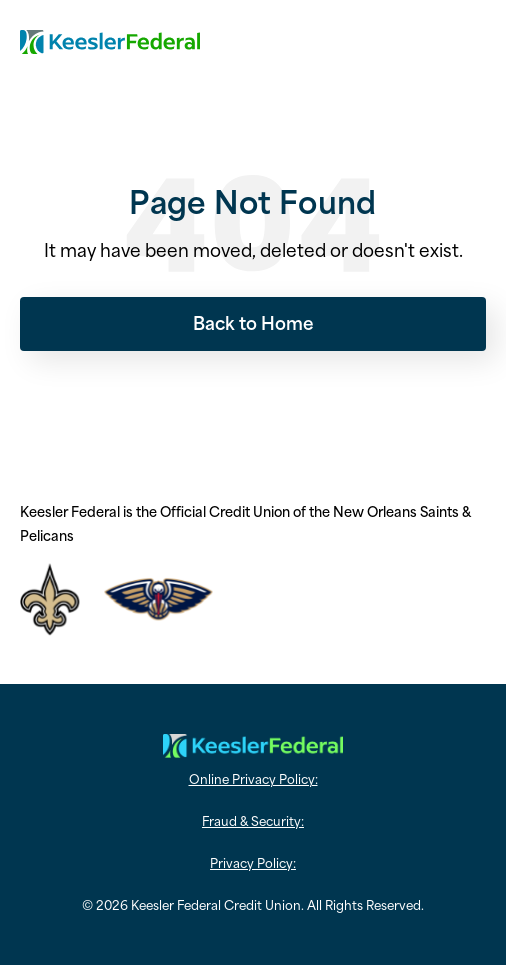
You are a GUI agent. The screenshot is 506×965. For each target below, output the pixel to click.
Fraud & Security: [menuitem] (253, 820)
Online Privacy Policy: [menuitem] (253, 778)
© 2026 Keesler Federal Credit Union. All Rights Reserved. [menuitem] (253, 904)
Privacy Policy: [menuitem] (253, 862)
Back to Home (253, 322)
